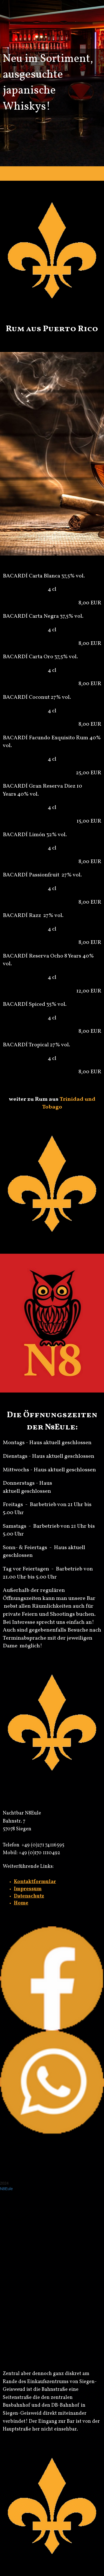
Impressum (28, 1889)
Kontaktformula (34, 1881)
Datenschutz (29, 1896)
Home (21, 1903)
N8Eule (6, 2189)
